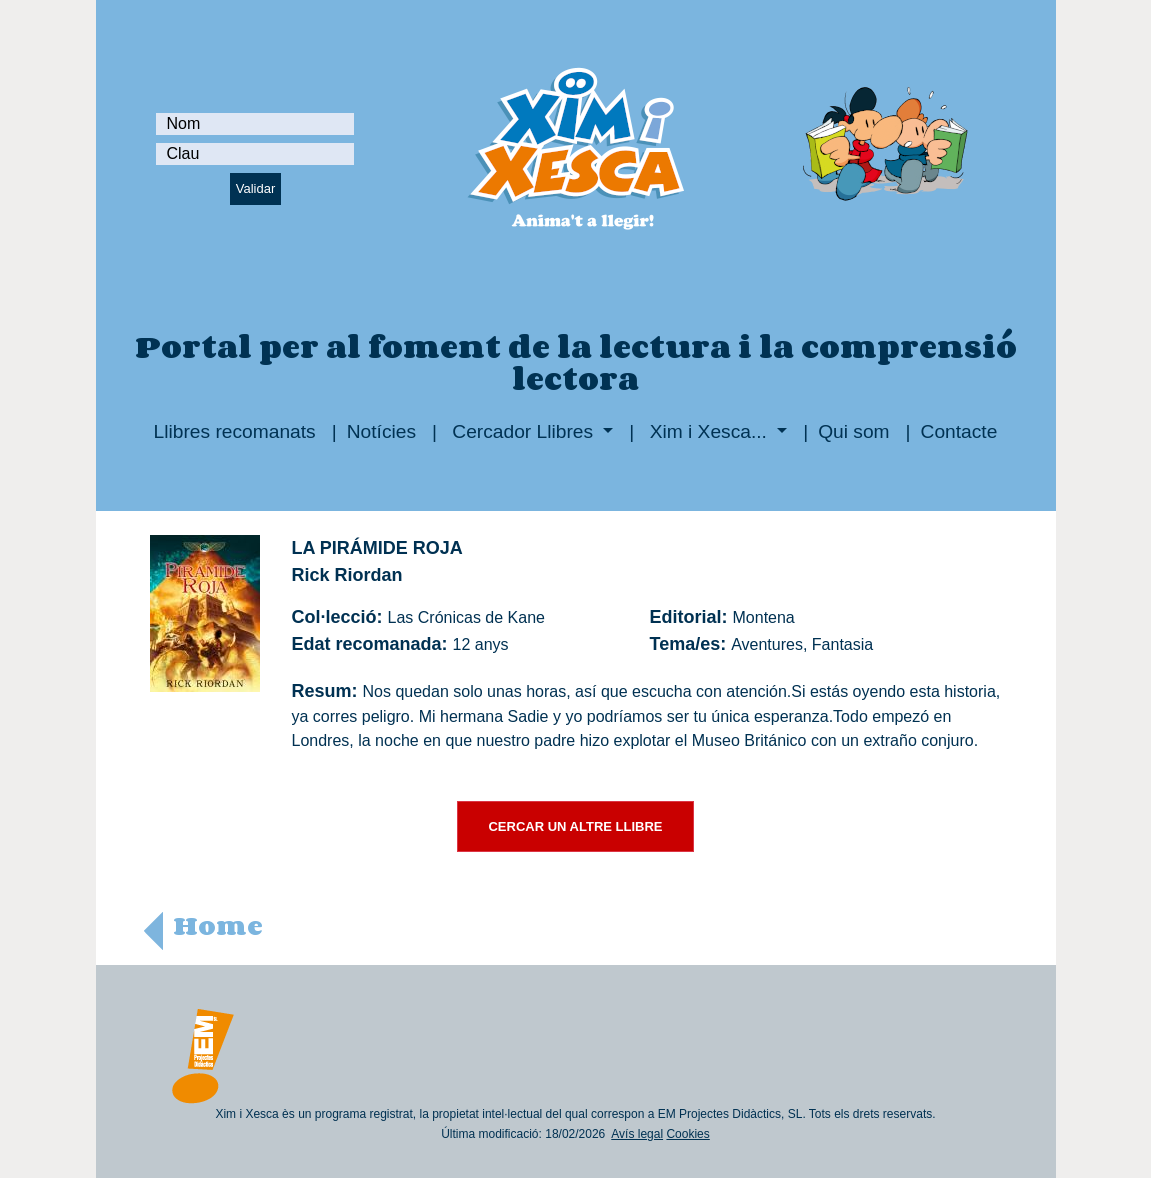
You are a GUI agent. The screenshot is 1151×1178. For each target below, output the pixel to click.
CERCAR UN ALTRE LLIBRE (575, 826)
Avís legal (637, 1134)
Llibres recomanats (235, 431)
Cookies (687, 1134)
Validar (256, 188)
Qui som (853, 431)
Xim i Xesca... (708, 431)
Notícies (381, 431)
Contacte (959, 431)
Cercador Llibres (522, 431)
